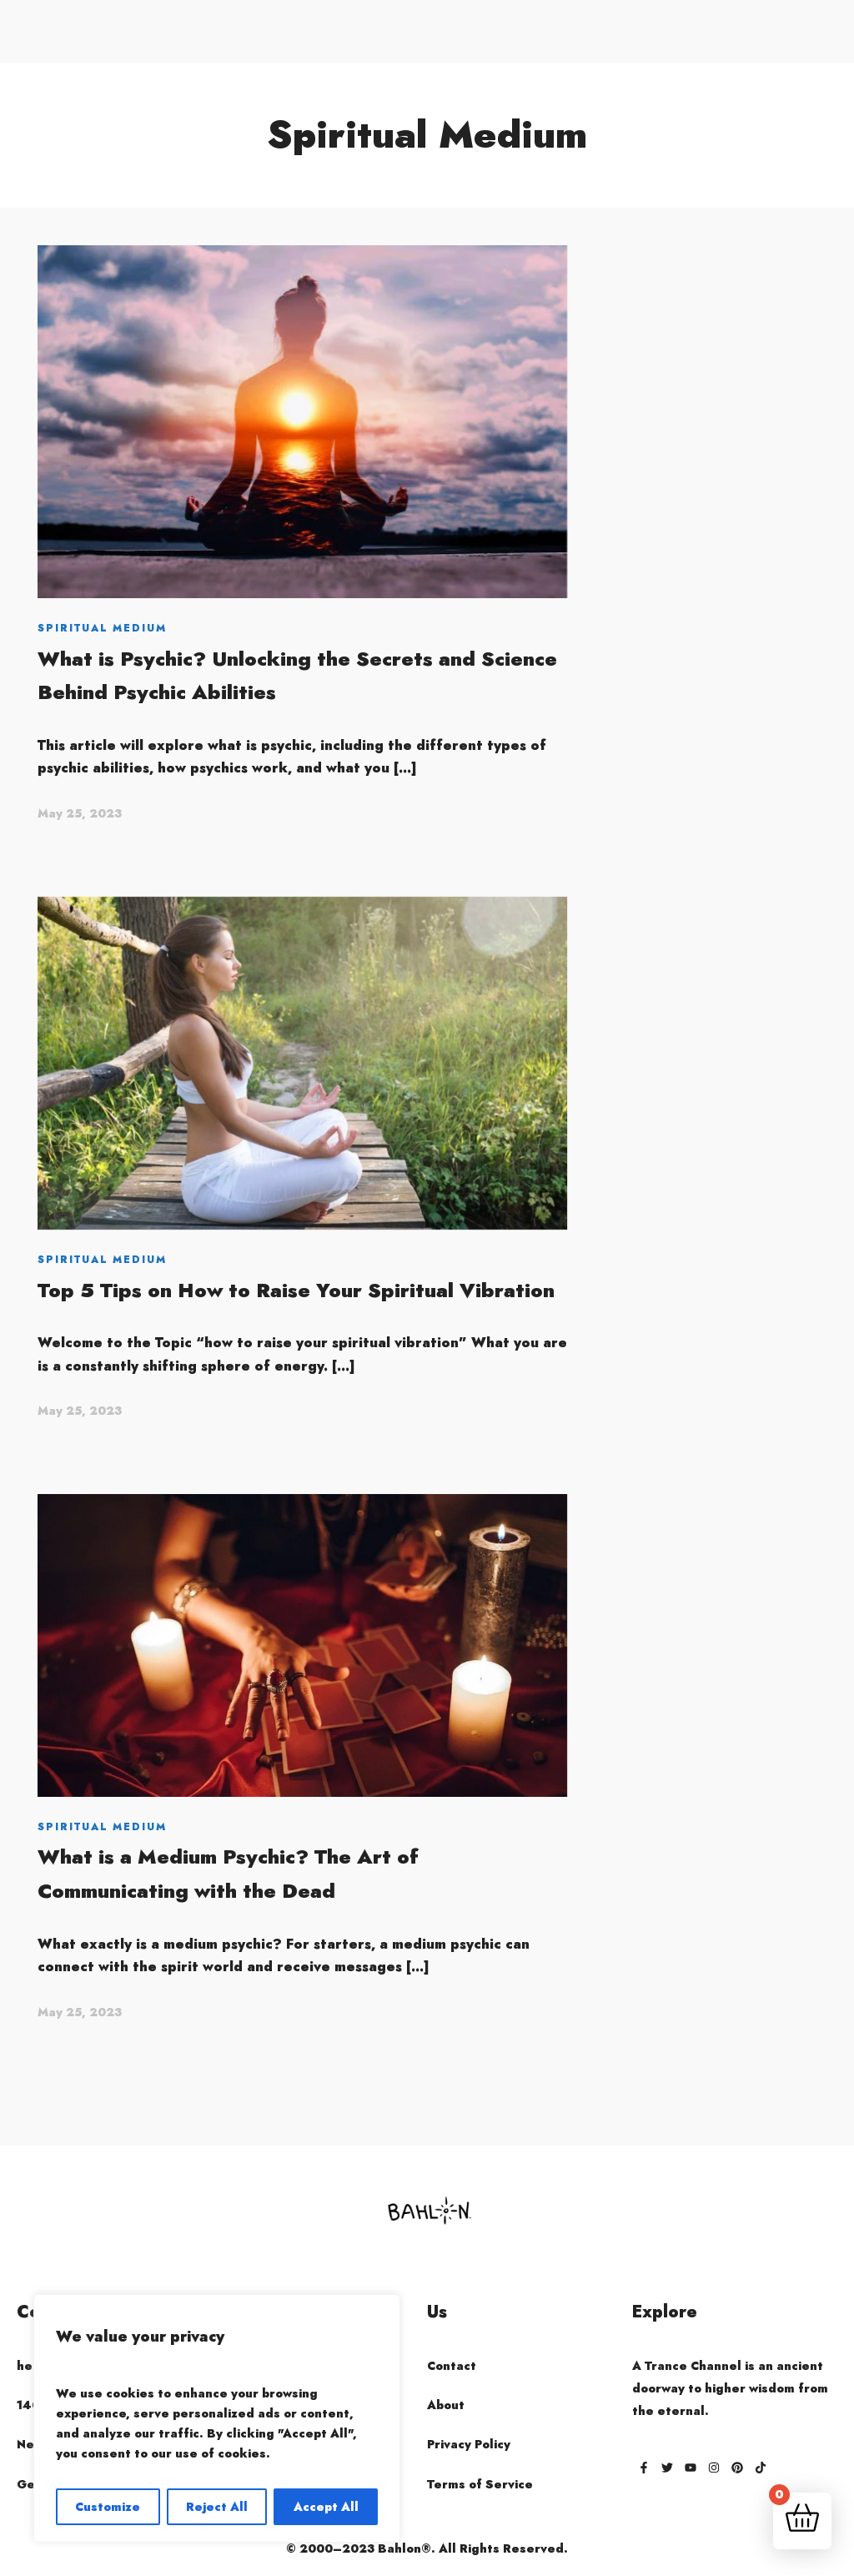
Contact (451, 2365)
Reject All (217, 2506)
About (446, 2405)
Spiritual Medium (102, 628)
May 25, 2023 (80, 813)
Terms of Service (480, 2484)
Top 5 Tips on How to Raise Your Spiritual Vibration (296, 1290)
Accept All (326, 2506)
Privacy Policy (468, 2444)
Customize (107, 2506)
